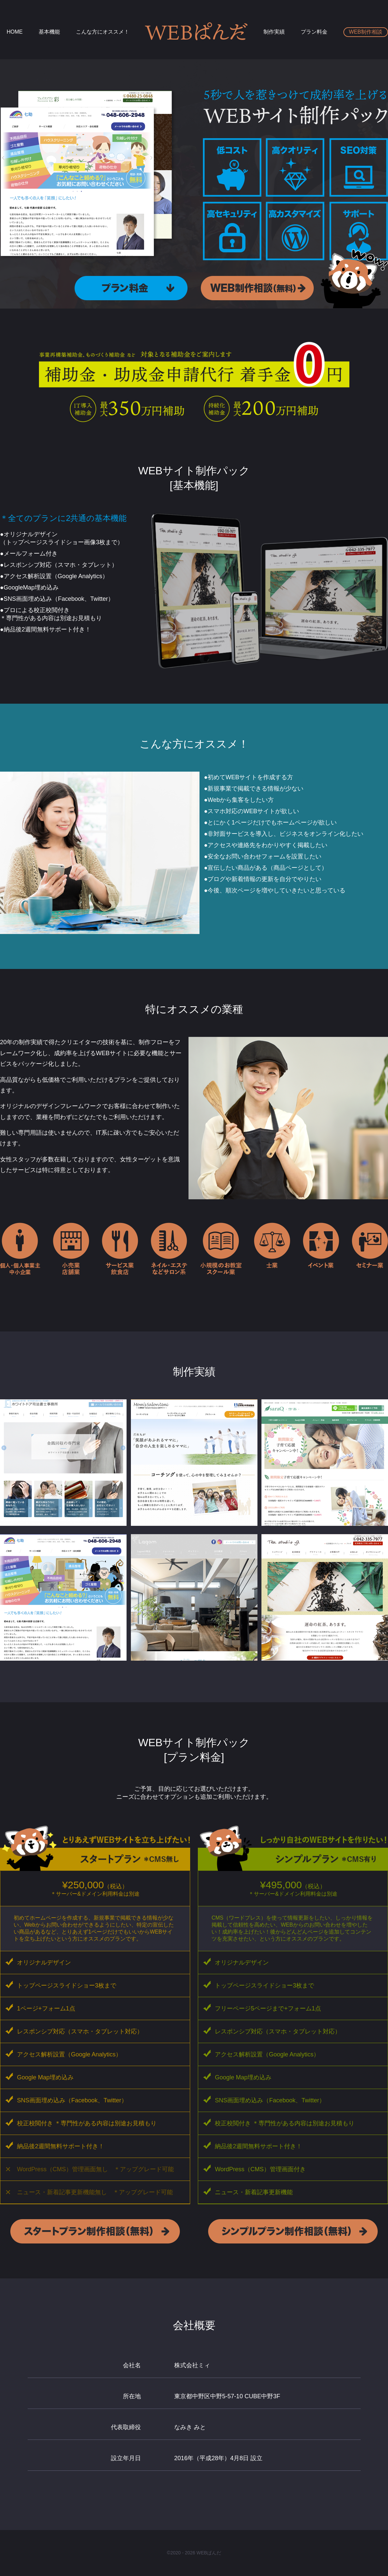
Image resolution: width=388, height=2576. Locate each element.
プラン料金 (314, 32)
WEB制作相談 (365, 32)
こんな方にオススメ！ (102, 32)
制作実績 (274, 32)
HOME (15, 32)
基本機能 (49, 32)
